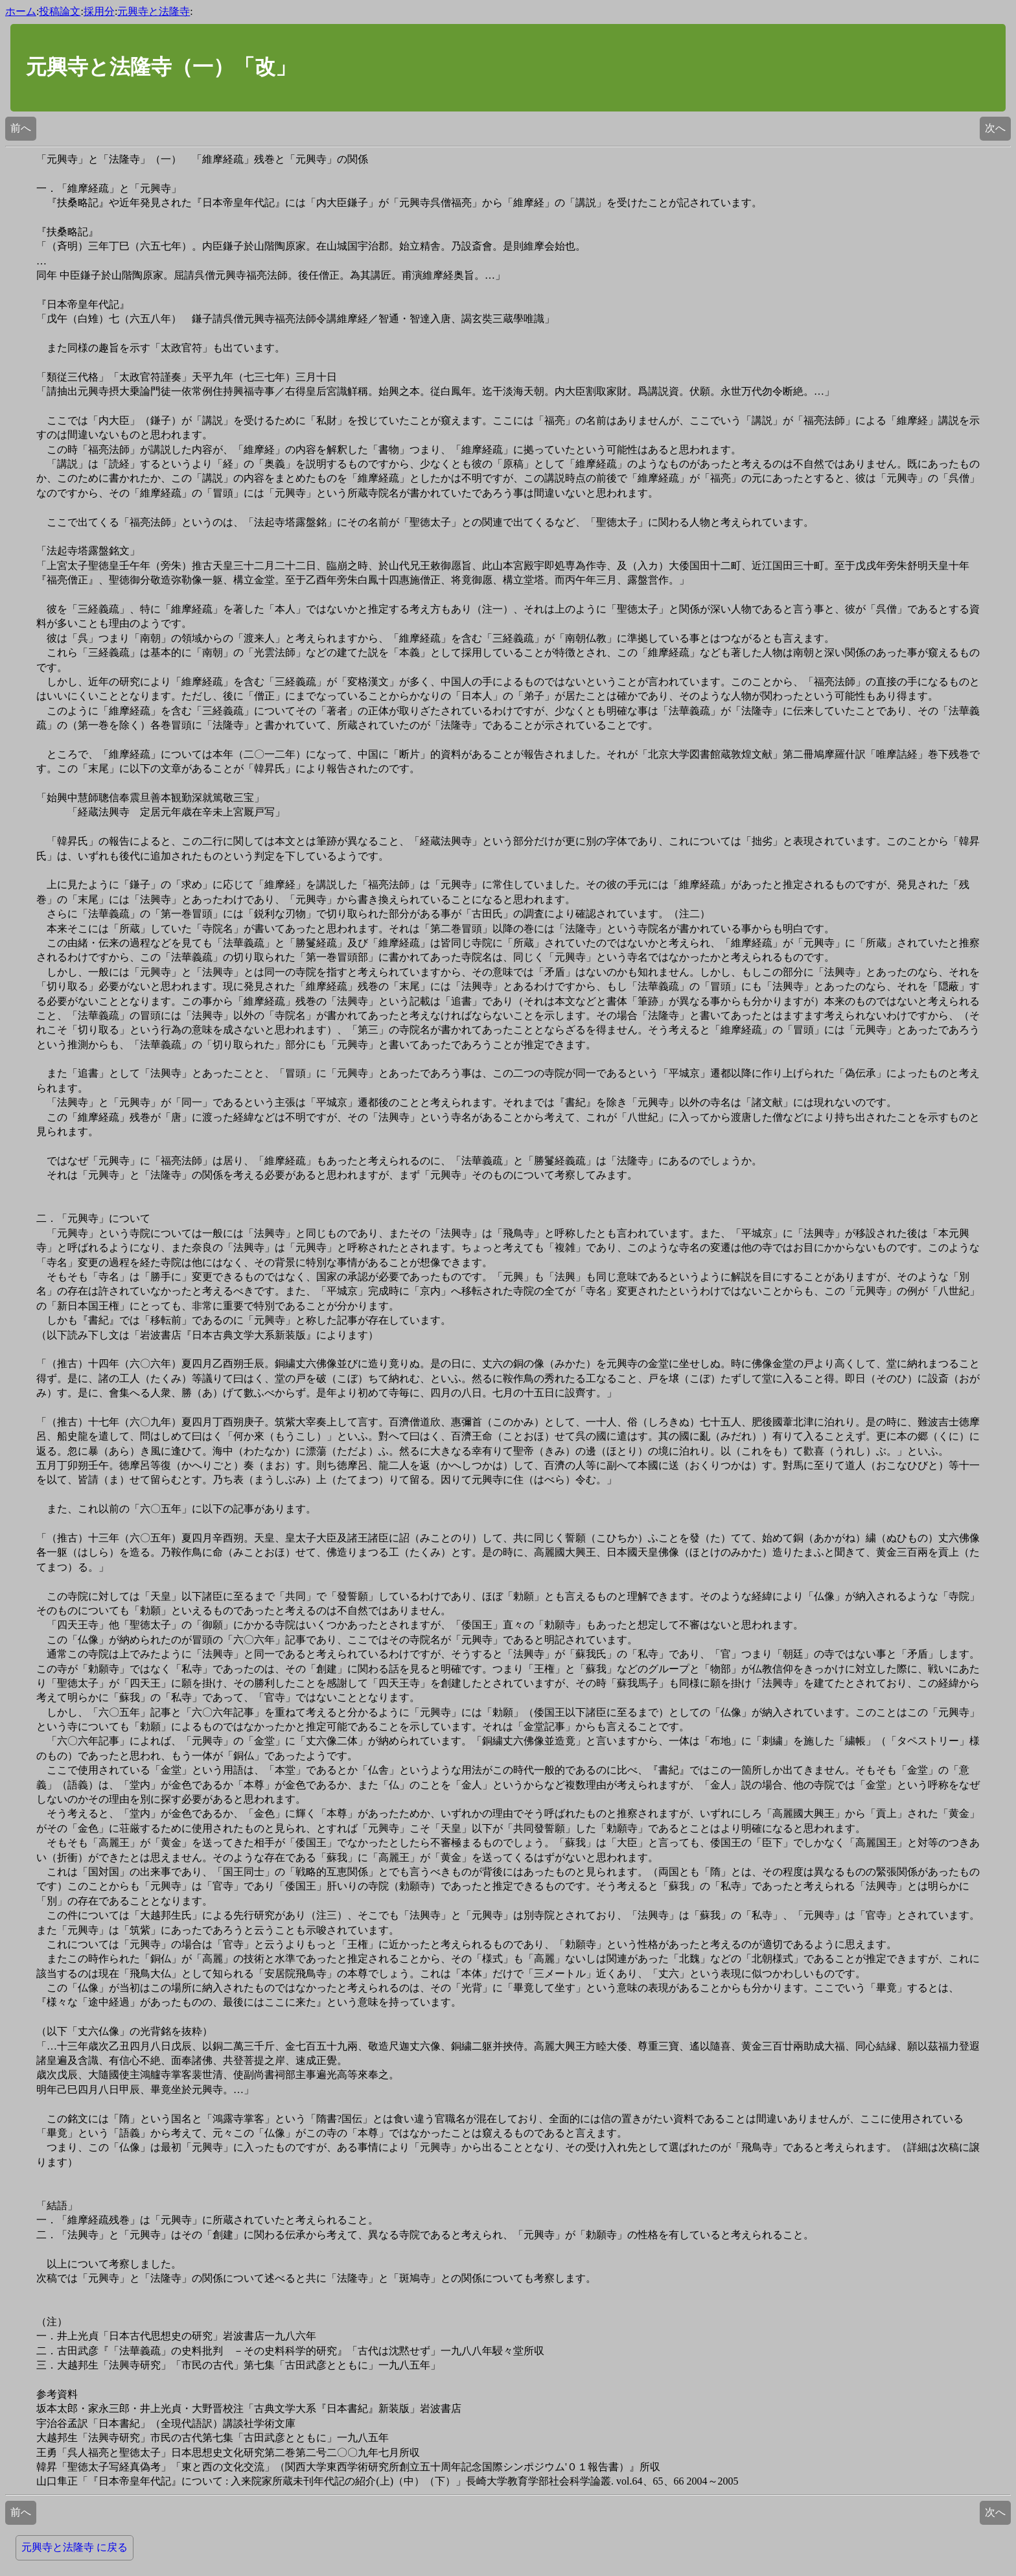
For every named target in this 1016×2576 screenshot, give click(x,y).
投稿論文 (59, 11)
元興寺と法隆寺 (153, 11)
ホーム (20, 11)
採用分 (99, 11)
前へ (20, 128)
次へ (995, 128)
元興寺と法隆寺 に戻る (74, 2547)
